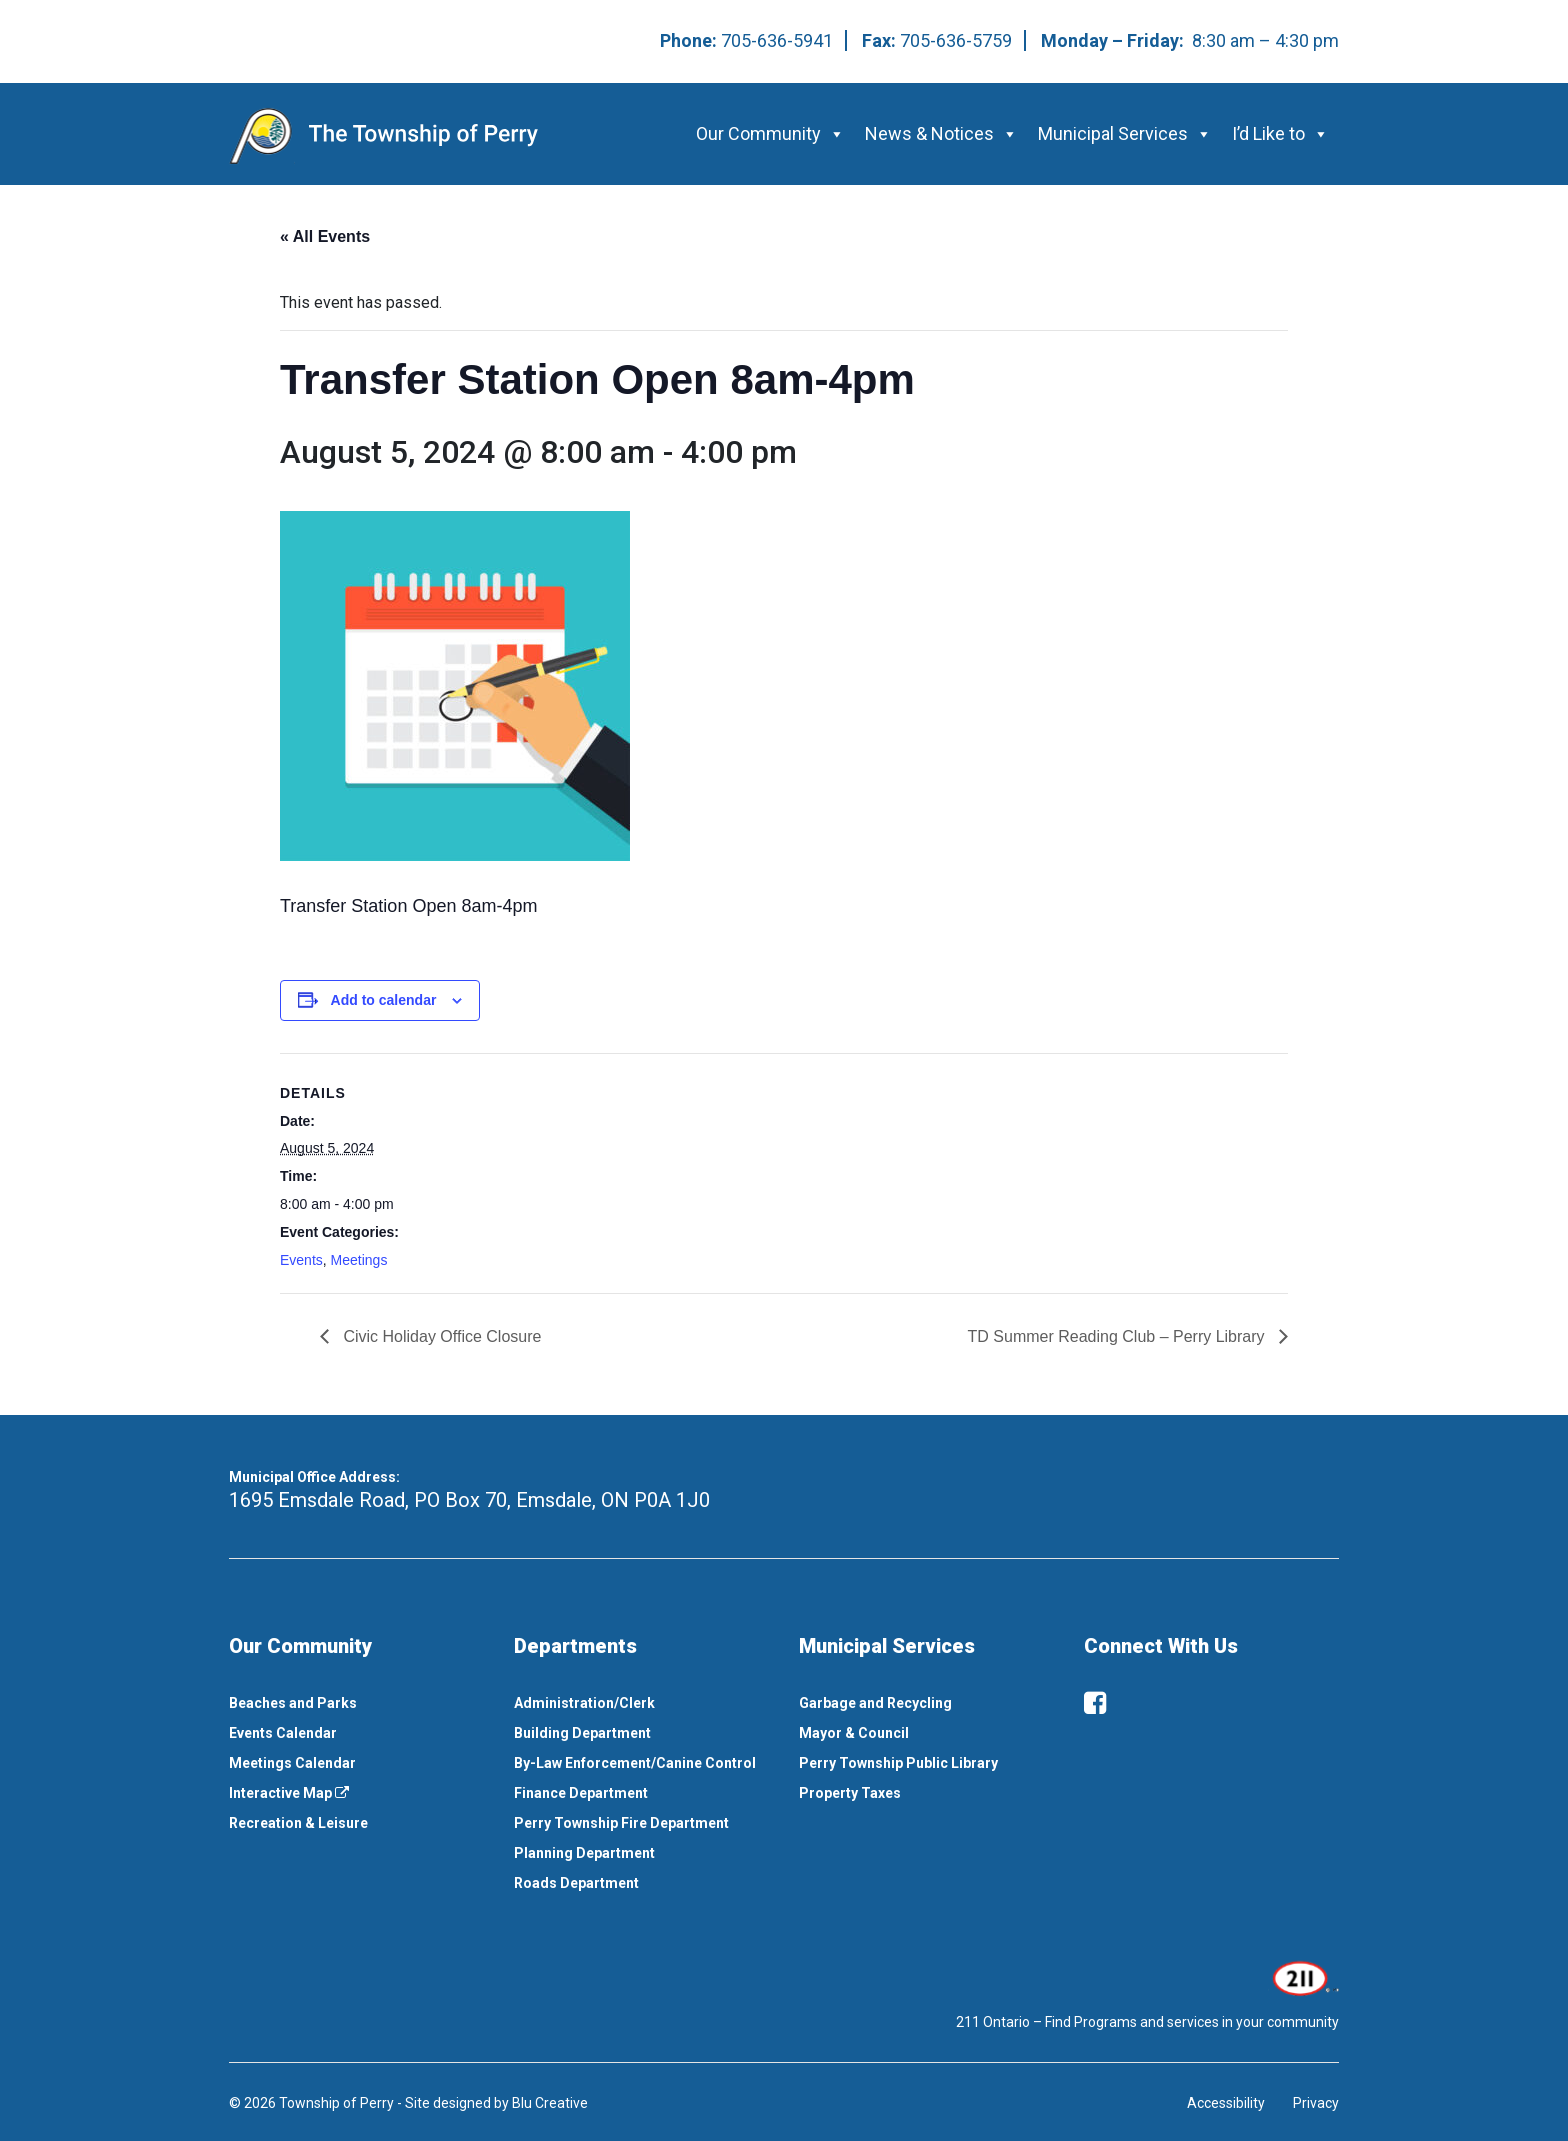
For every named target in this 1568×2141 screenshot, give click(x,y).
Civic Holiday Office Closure (440, 1336)
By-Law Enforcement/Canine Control (635, 1763)
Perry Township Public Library (898, 1763)
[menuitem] (356, 1703)
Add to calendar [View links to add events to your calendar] (384, 1000)
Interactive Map (289, 1793)
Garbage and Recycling (875, 1703)
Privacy (1316, 2103)
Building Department (582, 1733)
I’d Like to (1280, 133)
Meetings (359, 1260)
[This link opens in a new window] (1303, 1977)
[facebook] (1095, 1703)
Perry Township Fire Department (621, 1823)
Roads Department (576, 1883)
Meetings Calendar (292, 1763)
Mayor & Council (854, 1733)
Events (301, 1260)
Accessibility (1226, 2103)
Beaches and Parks (293, 1703)
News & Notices (941, 133)
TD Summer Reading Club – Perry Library (1118, 1336)
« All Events (325, 236)
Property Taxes (850, 1793)
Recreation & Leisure (298, 1823)
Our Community (770, 133)
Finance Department (581, 1793)
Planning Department (584, 1853)
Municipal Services (1125, 133)
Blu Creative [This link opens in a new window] (550, 2103)
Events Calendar (283, 1733)
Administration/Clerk (584, 1703)
